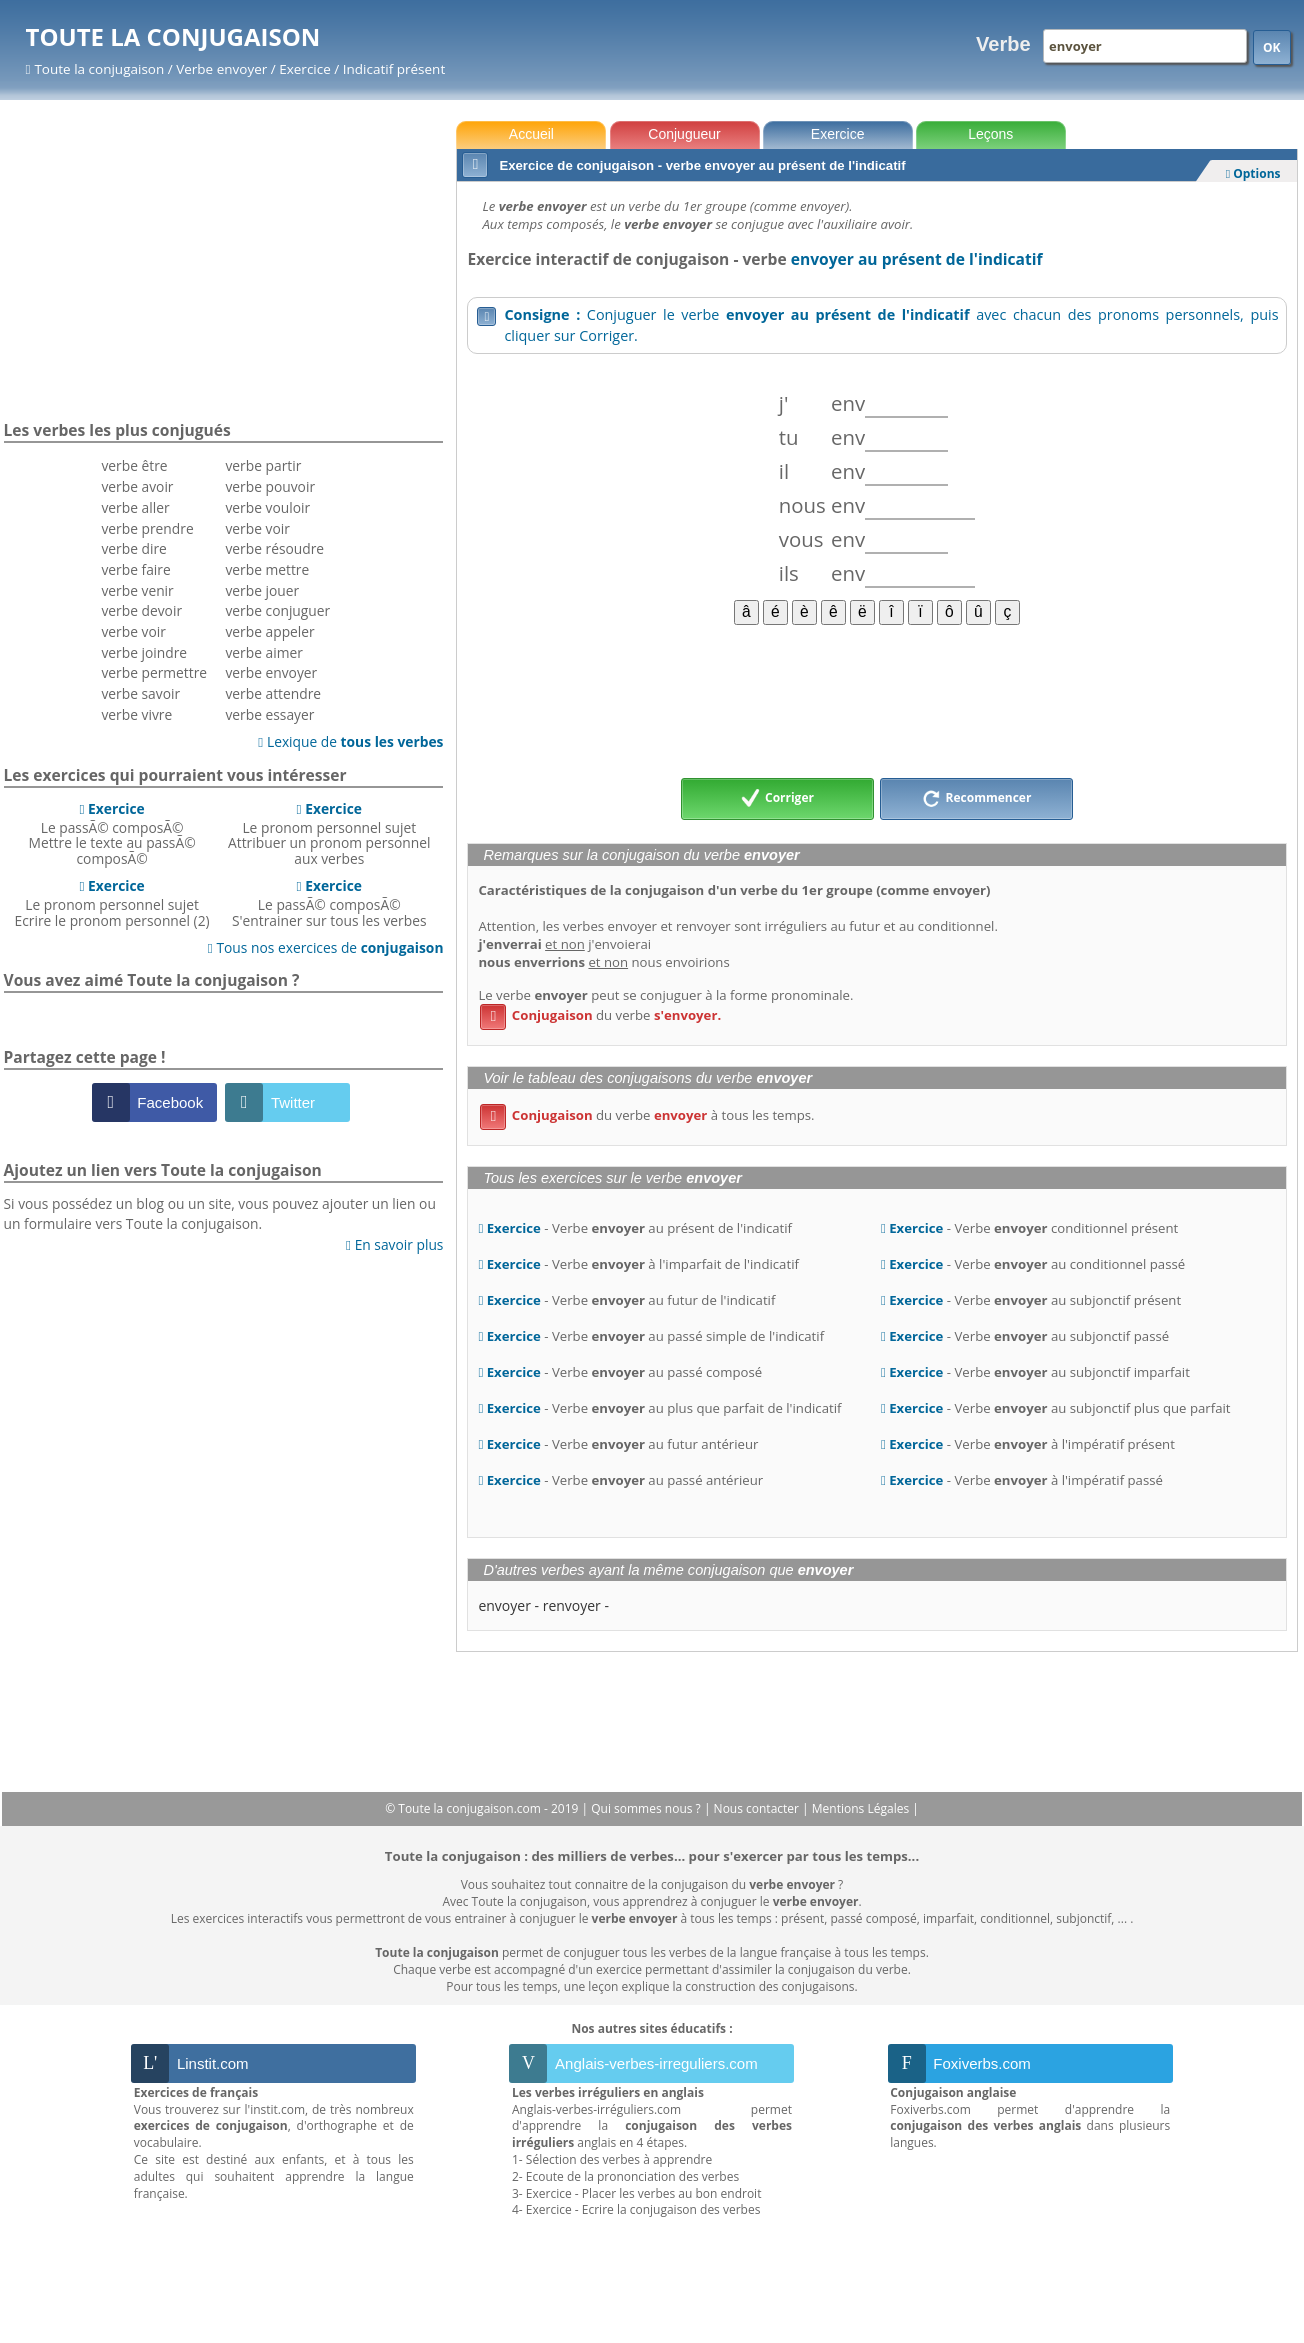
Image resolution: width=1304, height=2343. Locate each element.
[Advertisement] (876, 700)
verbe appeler (269, 631)
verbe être (134, 465)
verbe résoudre (274, 548)
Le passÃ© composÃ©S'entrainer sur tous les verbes (329, 903)
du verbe (600, 1015)
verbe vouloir (267, 507)
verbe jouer (262, 590)
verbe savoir (140, 693)
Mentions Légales (862, 1808)
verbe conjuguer (277, 610)
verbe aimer (263, 652)
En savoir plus (394, 1244)
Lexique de (350, 741)
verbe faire (135, 569)
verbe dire (133, 548)
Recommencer (977, 799)
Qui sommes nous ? (647, 1808)
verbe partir (263, 465)
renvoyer (572, 1605)
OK (1272, 47)
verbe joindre (144, 652)
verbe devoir (141, 610)
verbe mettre (267, 569)
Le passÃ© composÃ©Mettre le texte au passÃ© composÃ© (112, 833)
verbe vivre (136, 714)
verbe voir (133, 631)
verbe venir (137, 590)
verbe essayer (269, 714)
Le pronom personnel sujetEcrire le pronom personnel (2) (112, 903)
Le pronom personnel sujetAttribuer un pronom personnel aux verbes (329, 833)
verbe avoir (137, 486)
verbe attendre (273, 693)
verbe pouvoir (270, 486)
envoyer (504, 1605)
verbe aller (135, 507)
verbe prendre (147, 528)
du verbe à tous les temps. (647, 1115)
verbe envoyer (271, 672)
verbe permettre (154, 672)
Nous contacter (758, 1808)
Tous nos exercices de (326, 947)
